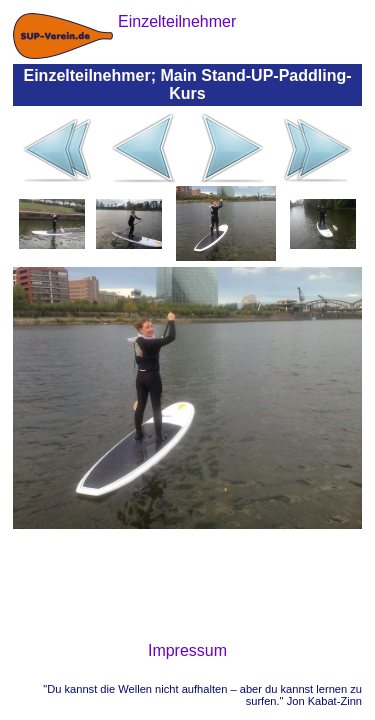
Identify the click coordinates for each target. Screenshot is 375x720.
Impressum (187, 650)
